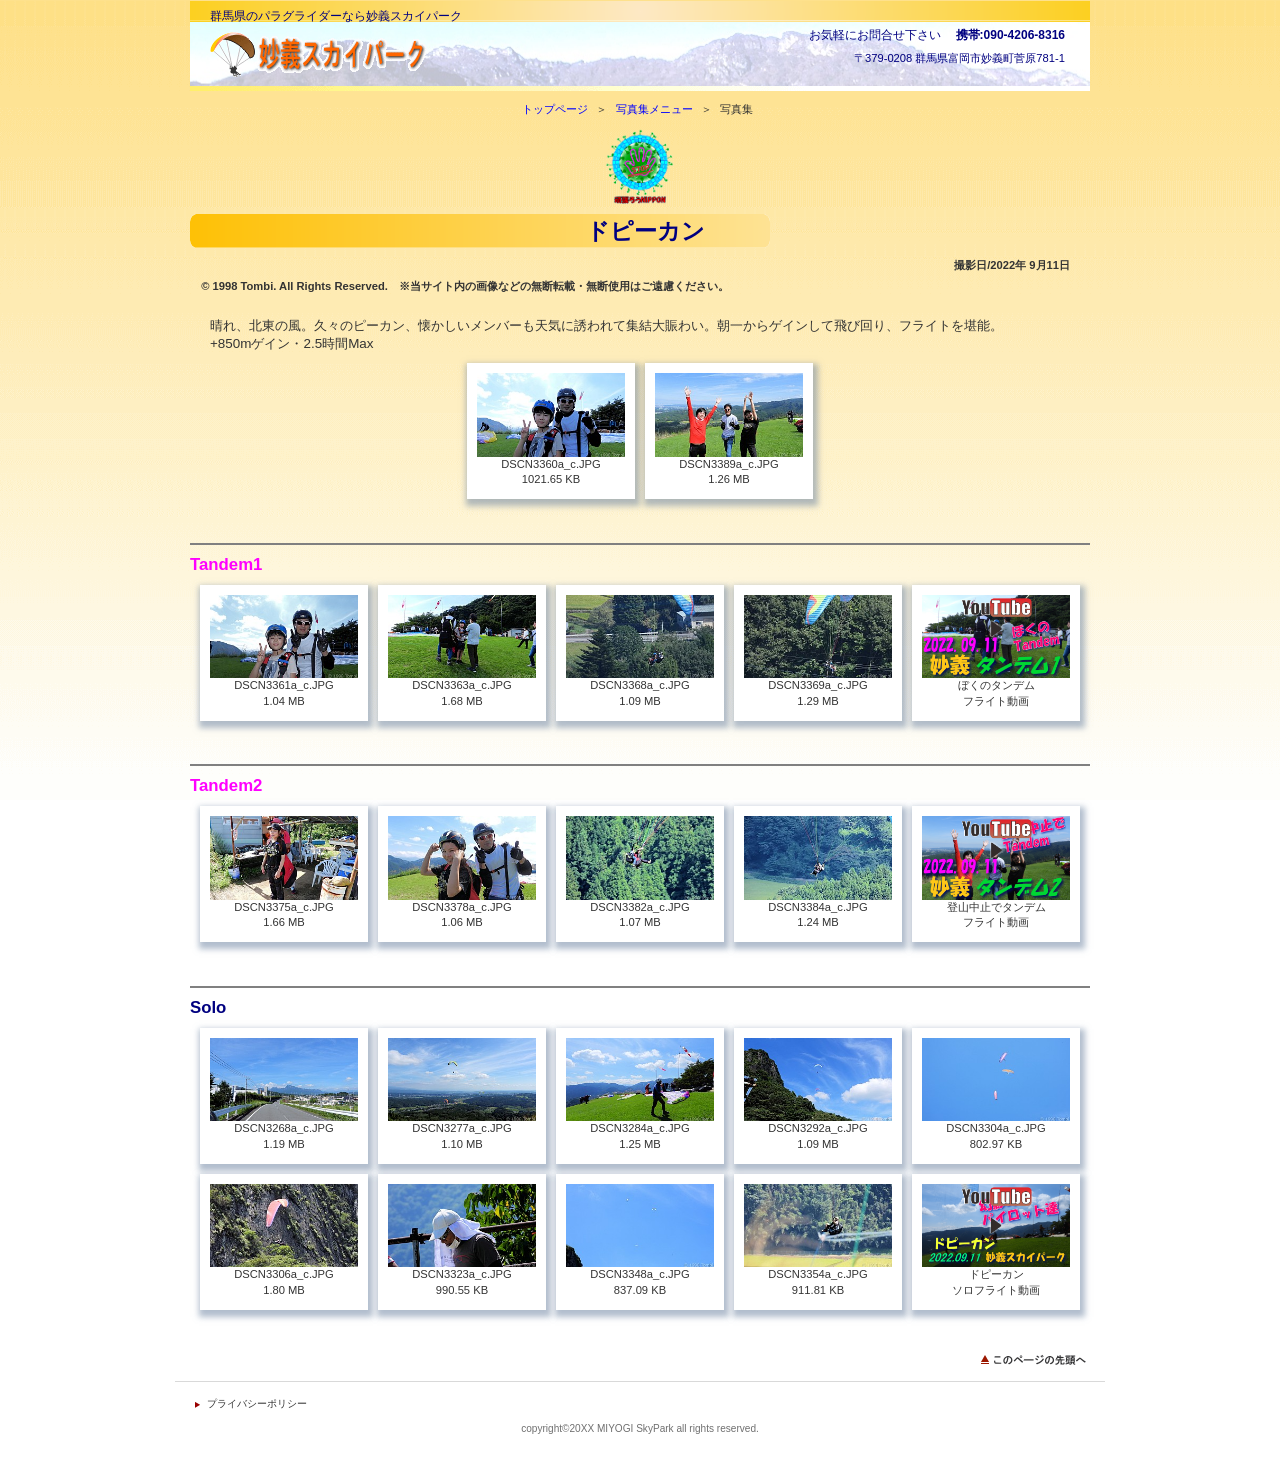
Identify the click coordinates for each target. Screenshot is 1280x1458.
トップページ (555, 109)
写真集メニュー (654, 109)
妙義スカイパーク (410, 54)
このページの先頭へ (1035, 1359)
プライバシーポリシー (257, 1403)
